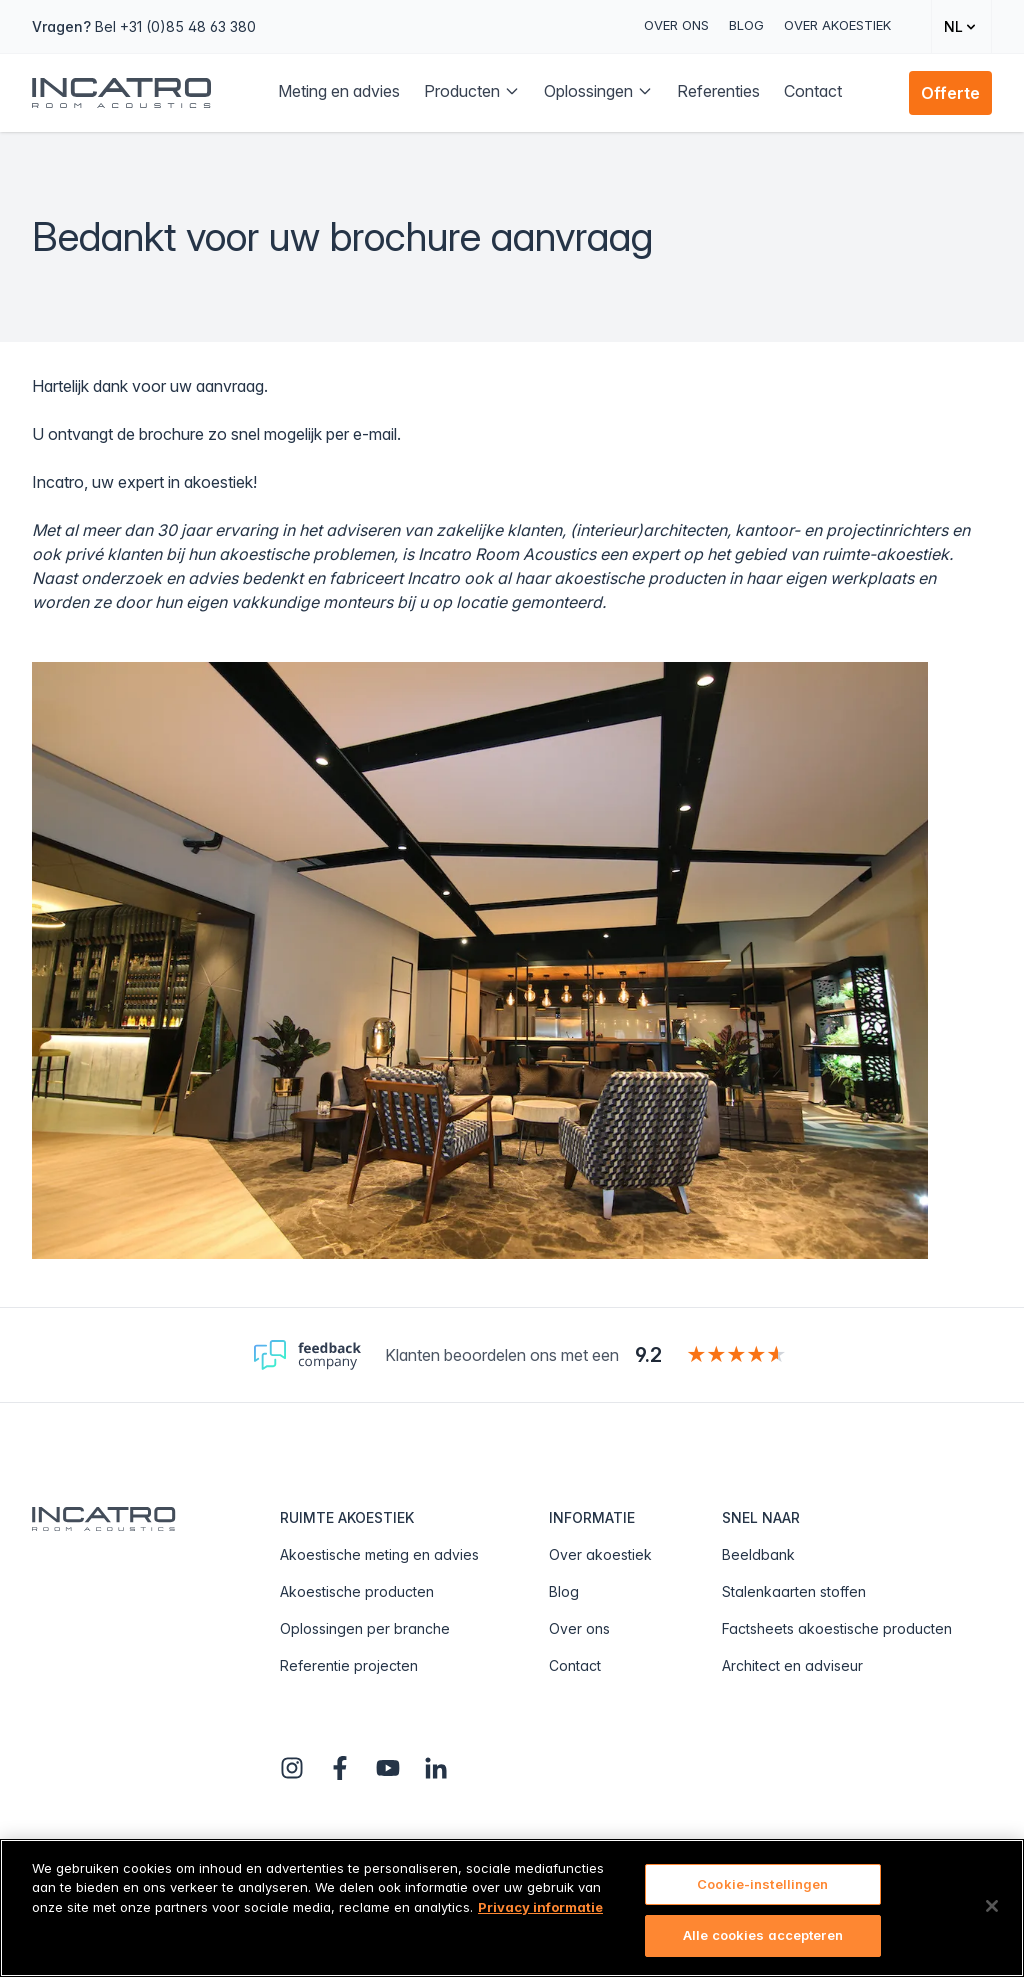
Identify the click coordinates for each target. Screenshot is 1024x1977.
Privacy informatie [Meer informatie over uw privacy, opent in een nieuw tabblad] (540, 1907)
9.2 (648, 1355)
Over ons (676, 25)
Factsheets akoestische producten (837, 1628)
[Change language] (961, 26)
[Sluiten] (992, 1906)
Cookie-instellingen (762, 1884)
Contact (575, 1665)
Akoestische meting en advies (379, 1554)
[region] (512, 1908)
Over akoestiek (837, 25)
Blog (746, 25)
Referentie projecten (349, 1665)
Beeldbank (758, 1554)
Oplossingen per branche (365, 1628)
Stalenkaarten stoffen (794, 1591)
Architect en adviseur (792, 1665)
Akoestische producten (357, 1591)
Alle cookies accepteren (763, 1935)
